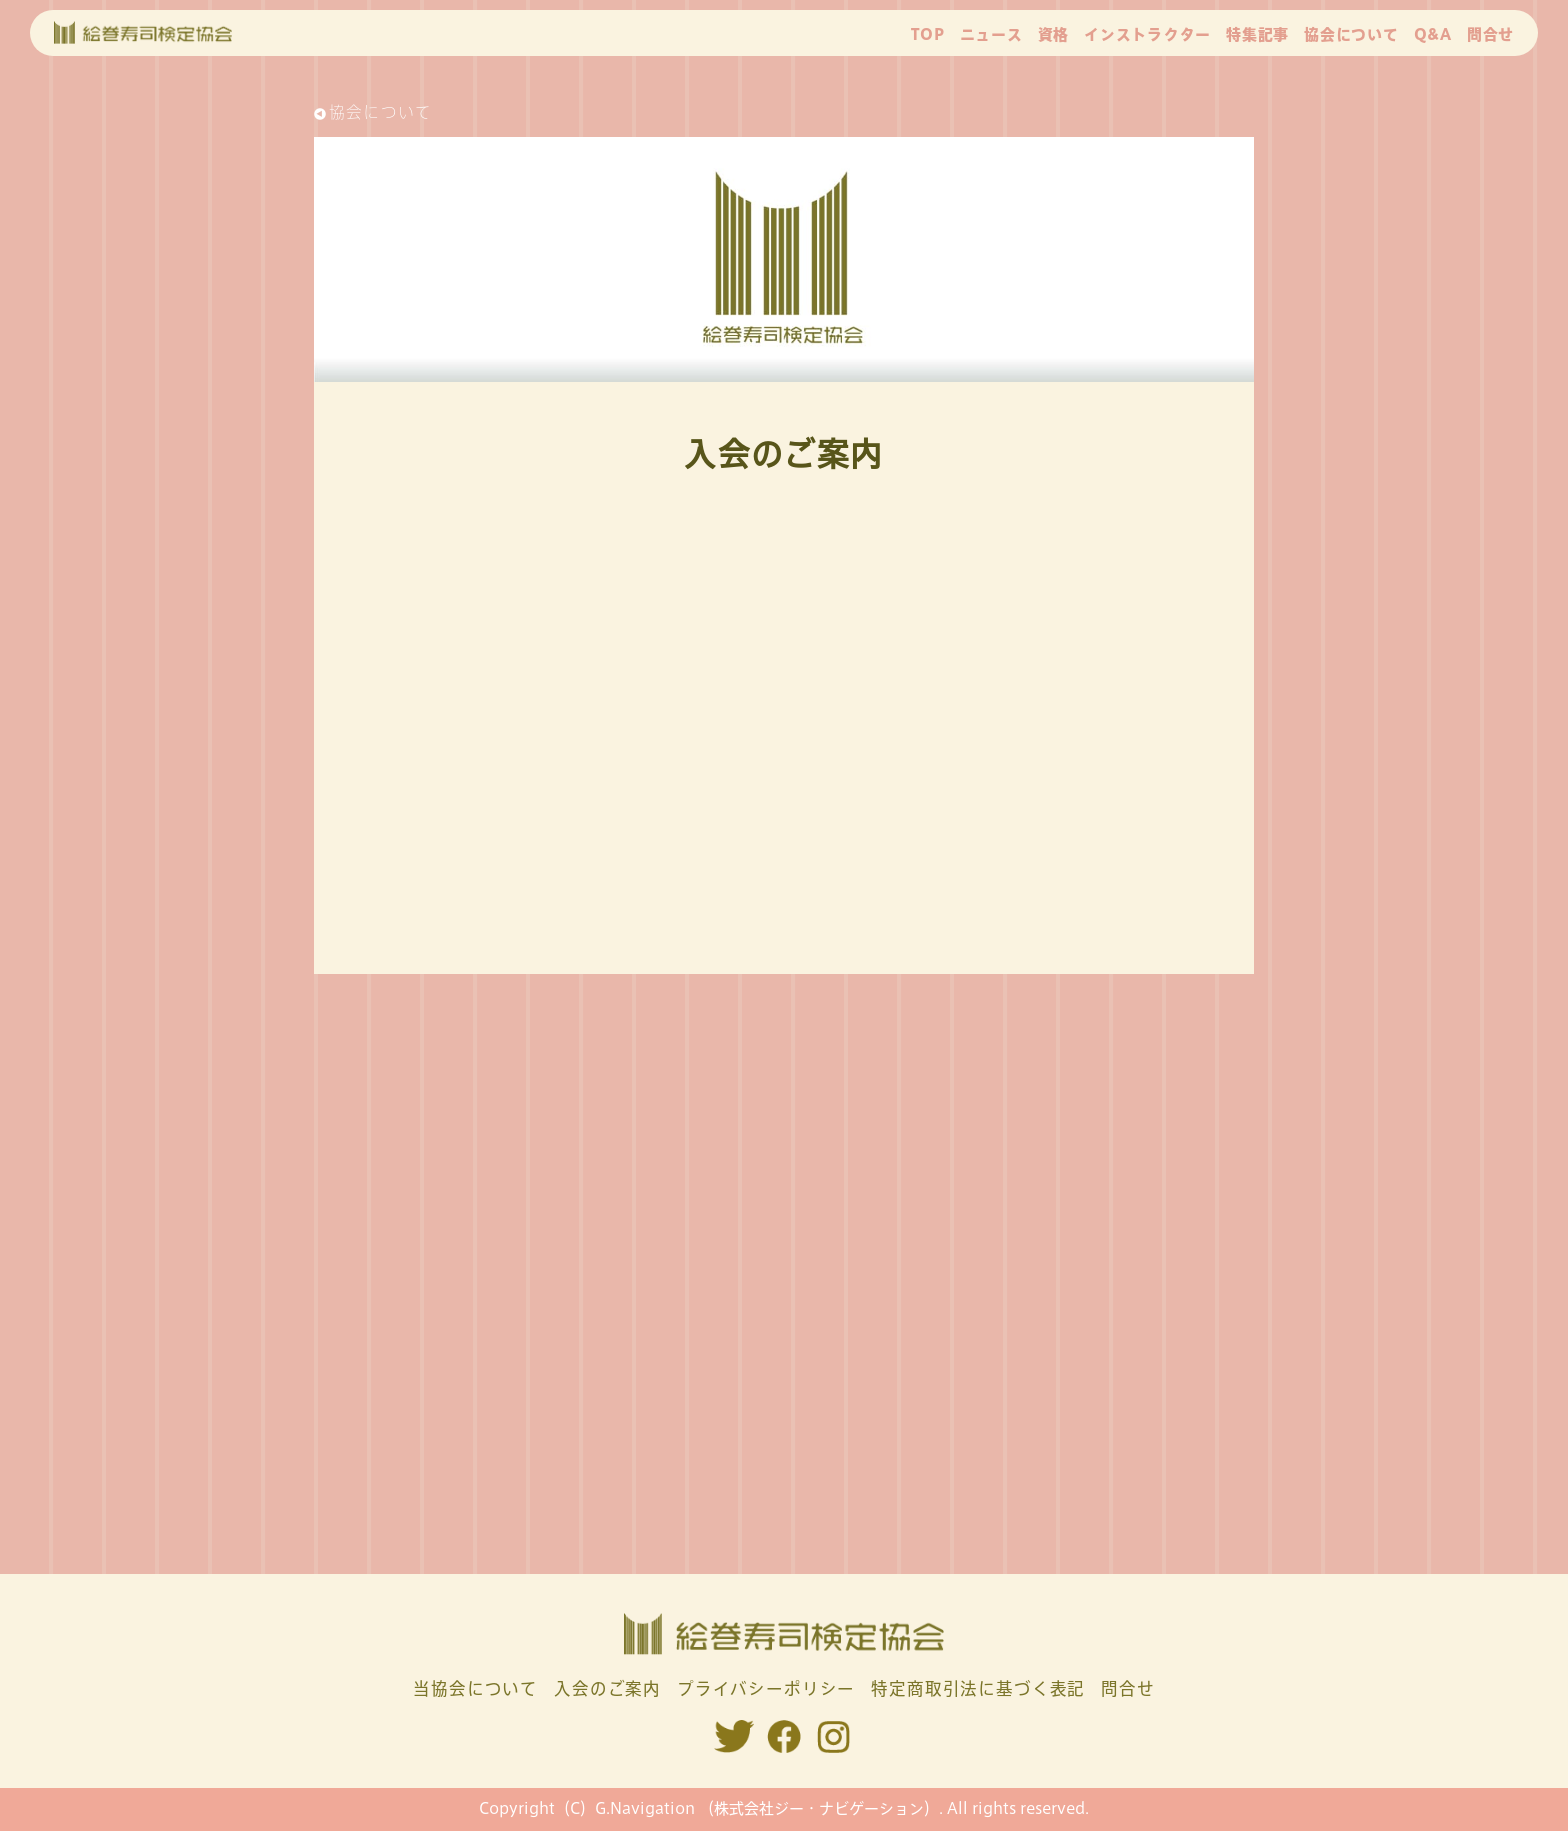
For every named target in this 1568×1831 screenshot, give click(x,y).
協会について (1351, 34)
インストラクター (1147, 34)
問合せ (1490, 34)
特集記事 (1257, 34)
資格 (1054, 34)
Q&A (1433, 34)
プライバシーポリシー (766, 1688)
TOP (927, 34)
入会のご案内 (607, 1688)
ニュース (991, 34)
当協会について (475, 1688)
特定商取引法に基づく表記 (978, 1688)
